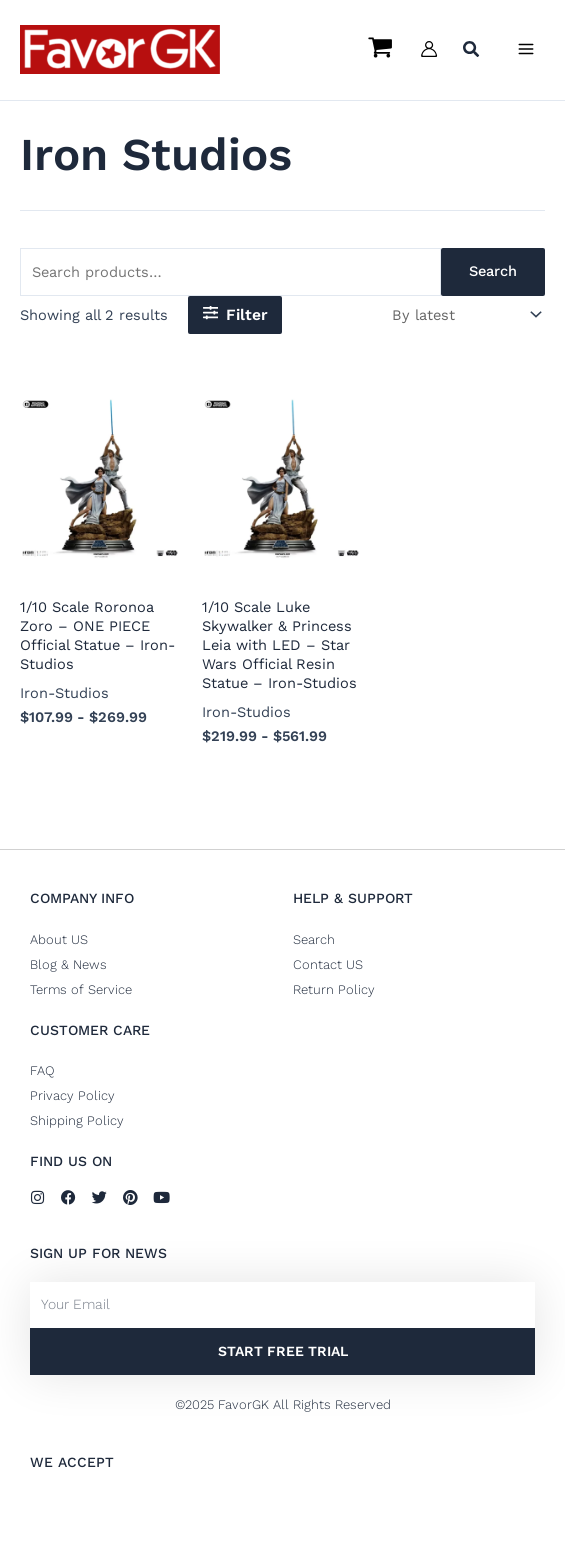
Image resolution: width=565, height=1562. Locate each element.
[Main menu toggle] (526, 49)
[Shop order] (465, 315)
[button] (472, 51)
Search (493, 271)
